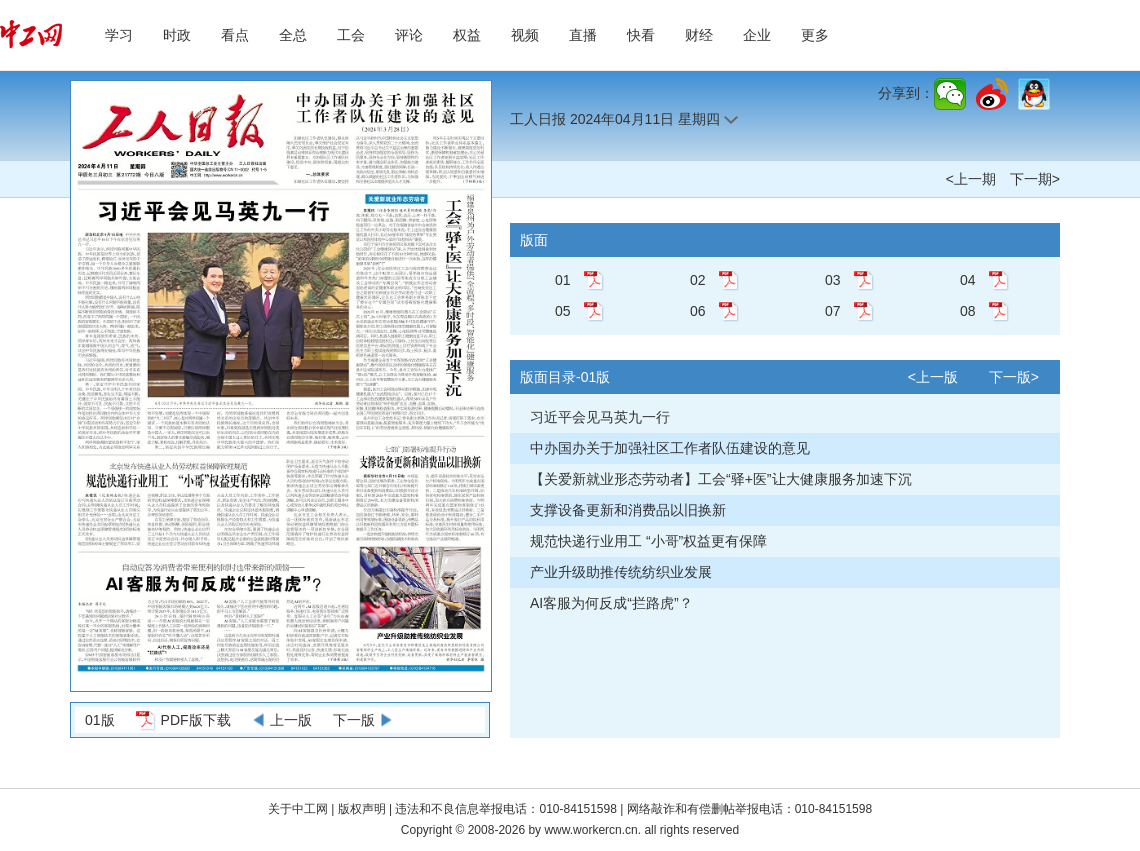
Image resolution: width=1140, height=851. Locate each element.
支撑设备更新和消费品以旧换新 (628, 510)
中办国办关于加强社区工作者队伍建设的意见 (670, 448)
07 (833, 311)
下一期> (1035, 179)
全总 (293, 35)
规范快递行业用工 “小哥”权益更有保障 (648, 541)
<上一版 (933, 377)
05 (563, 311)
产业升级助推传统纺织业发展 (621, 572)
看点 (235, 35)
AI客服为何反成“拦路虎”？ (611, 603)
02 (698, 280)
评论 (409, 35)
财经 (699, 35)
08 (968, 311)
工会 (351, 35)
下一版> (1014, 377)
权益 (467, 35)
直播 (583, 35)
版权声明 (363, 809)
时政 (177, 35)
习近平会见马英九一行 (600, 417)
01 (563, 280)
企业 (757, 35)
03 (833, 280)
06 (698, 311)
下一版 (354, 720)
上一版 (291, 720)
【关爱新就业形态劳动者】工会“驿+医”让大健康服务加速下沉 (721, 479)
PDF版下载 (196, 720)
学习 (119, 35)
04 (968, 280)
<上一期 (971, 179)
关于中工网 (298, 809)
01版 (100, 720)
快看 (641, 35)
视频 (525, 35)
